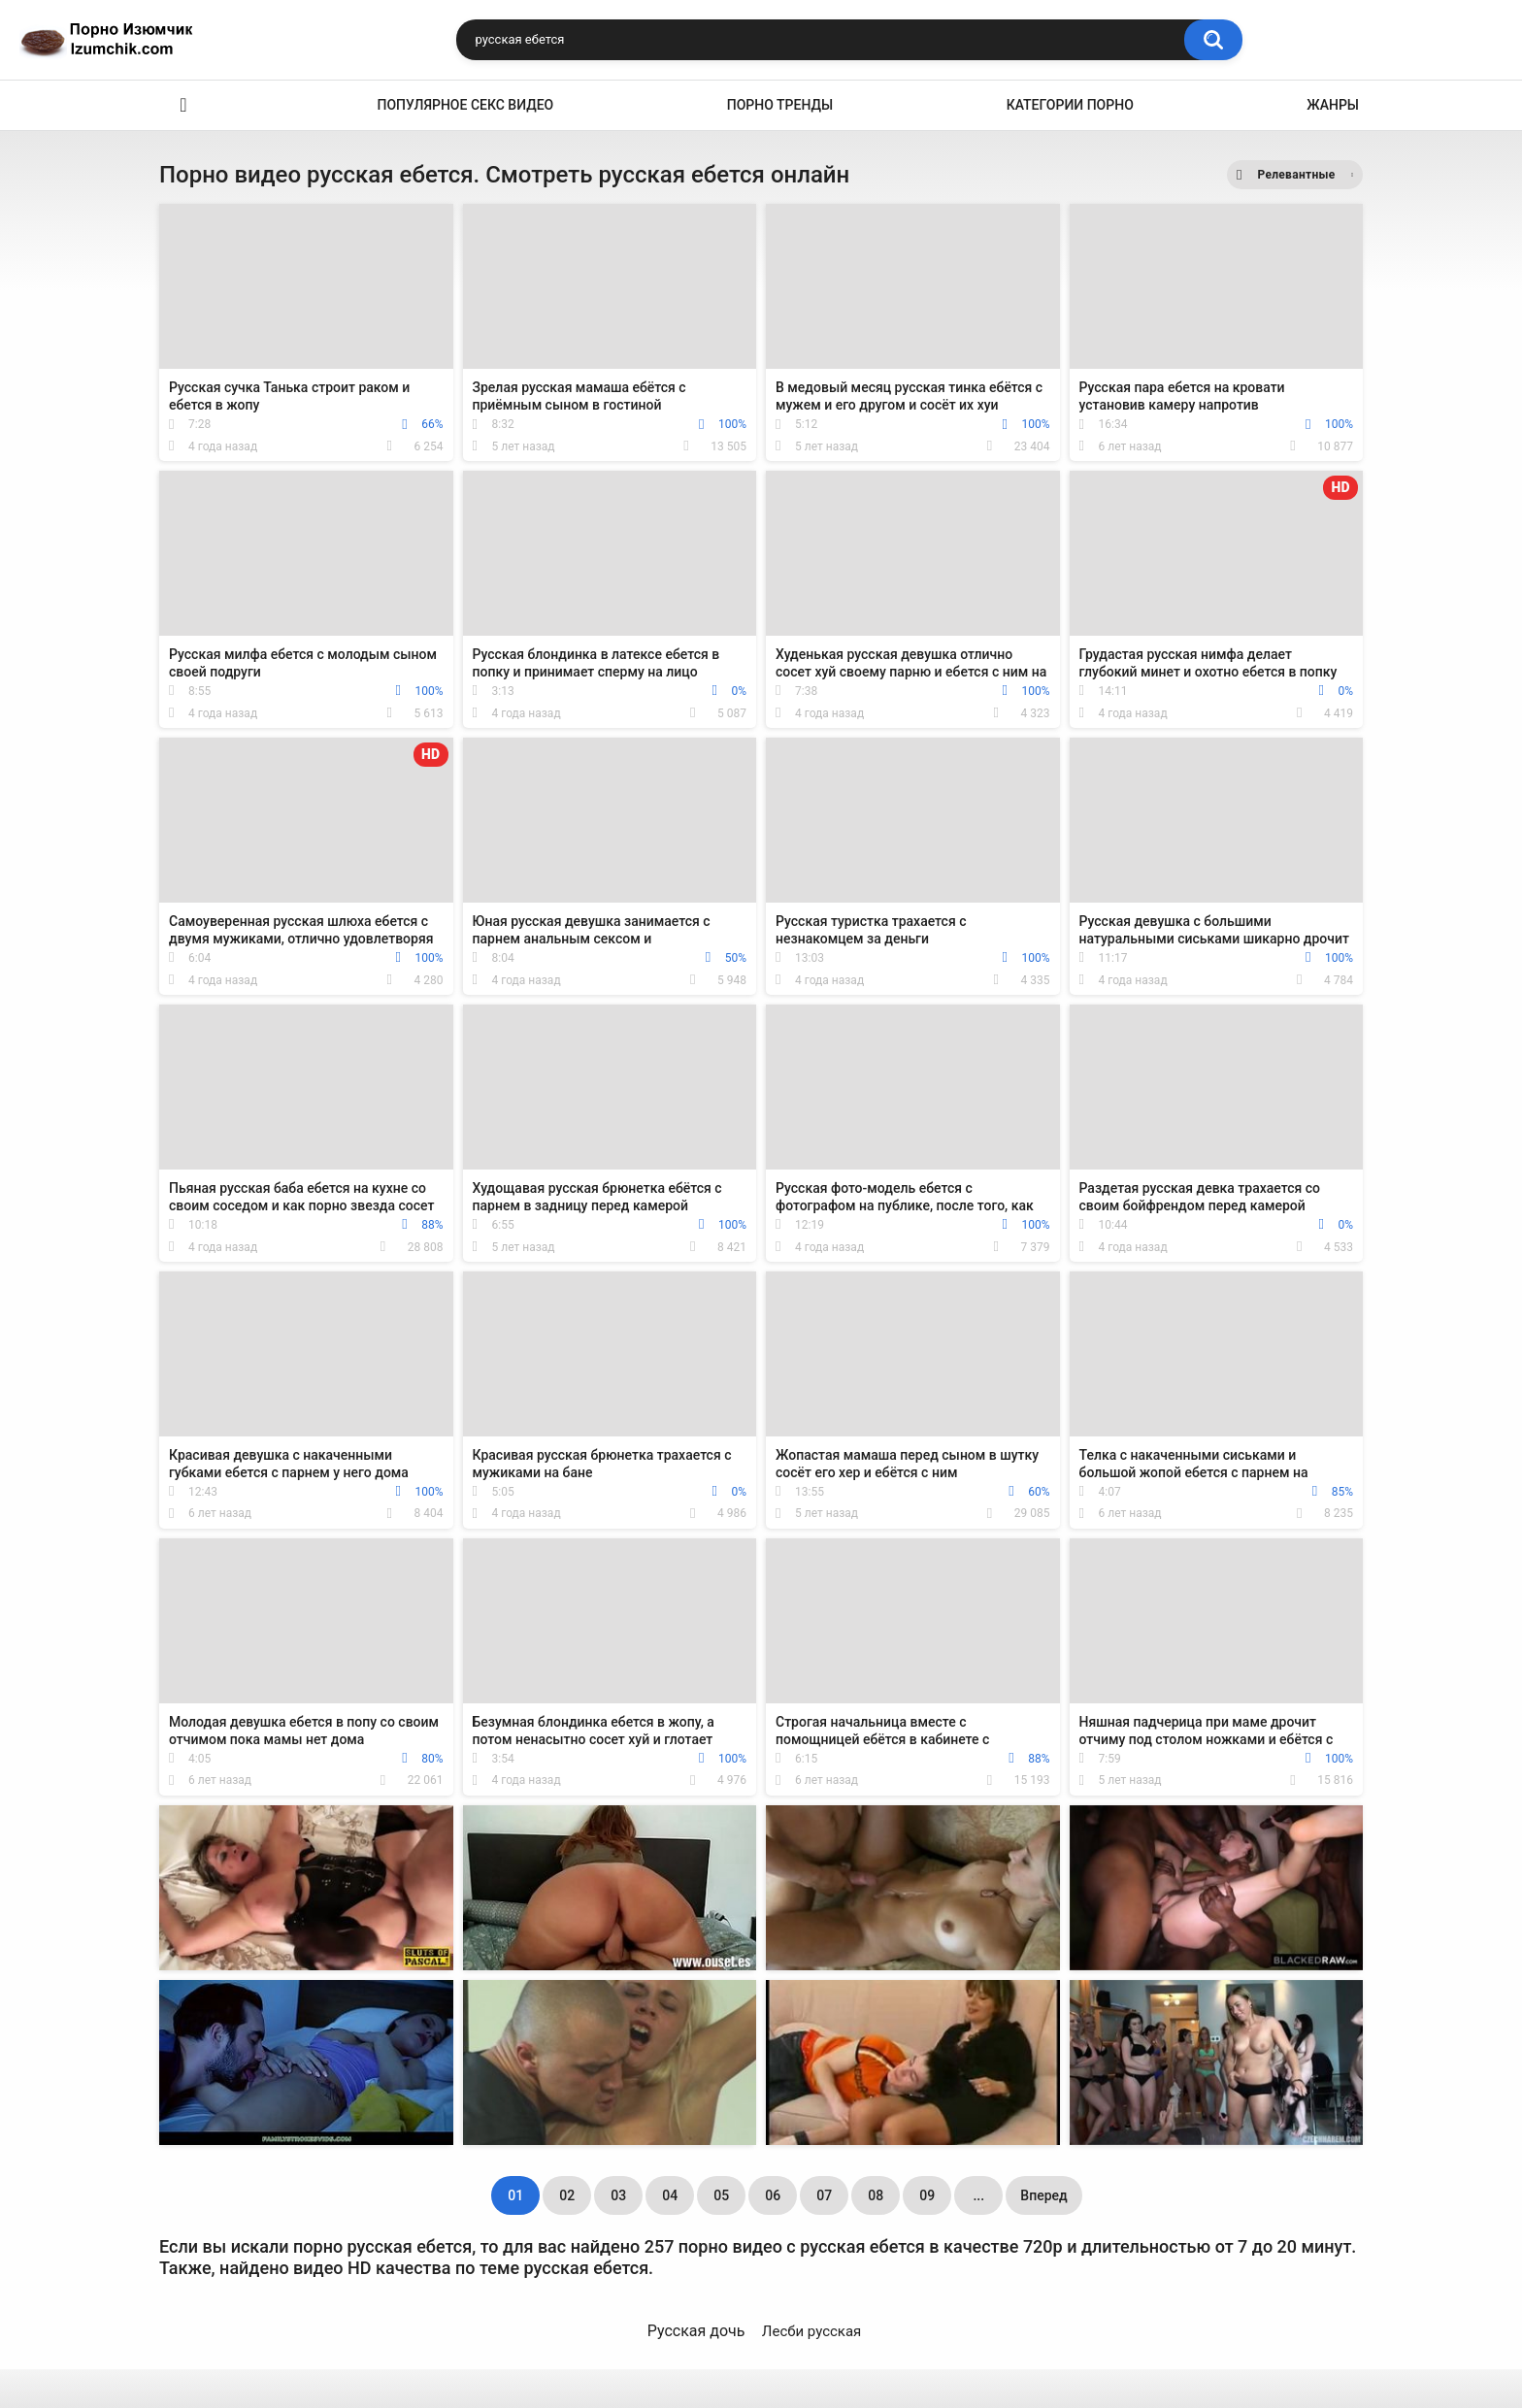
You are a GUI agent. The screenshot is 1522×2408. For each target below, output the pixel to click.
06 (772, 2195)
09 (927, 2195)
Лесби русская (812, 2331)
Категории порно (1070, 105)
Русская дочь (696, 2331)
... (978, 2195)
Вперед (1043, 2195)
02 (567, 2195)
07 (824, 2195)
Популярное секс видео (466, 105)
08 (875, 2195)
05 (721, 2195)
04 (670, 2195)
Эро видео (183, 105)
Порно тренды (780, 105)
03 (618, 2195)
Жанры (1333, 105)
